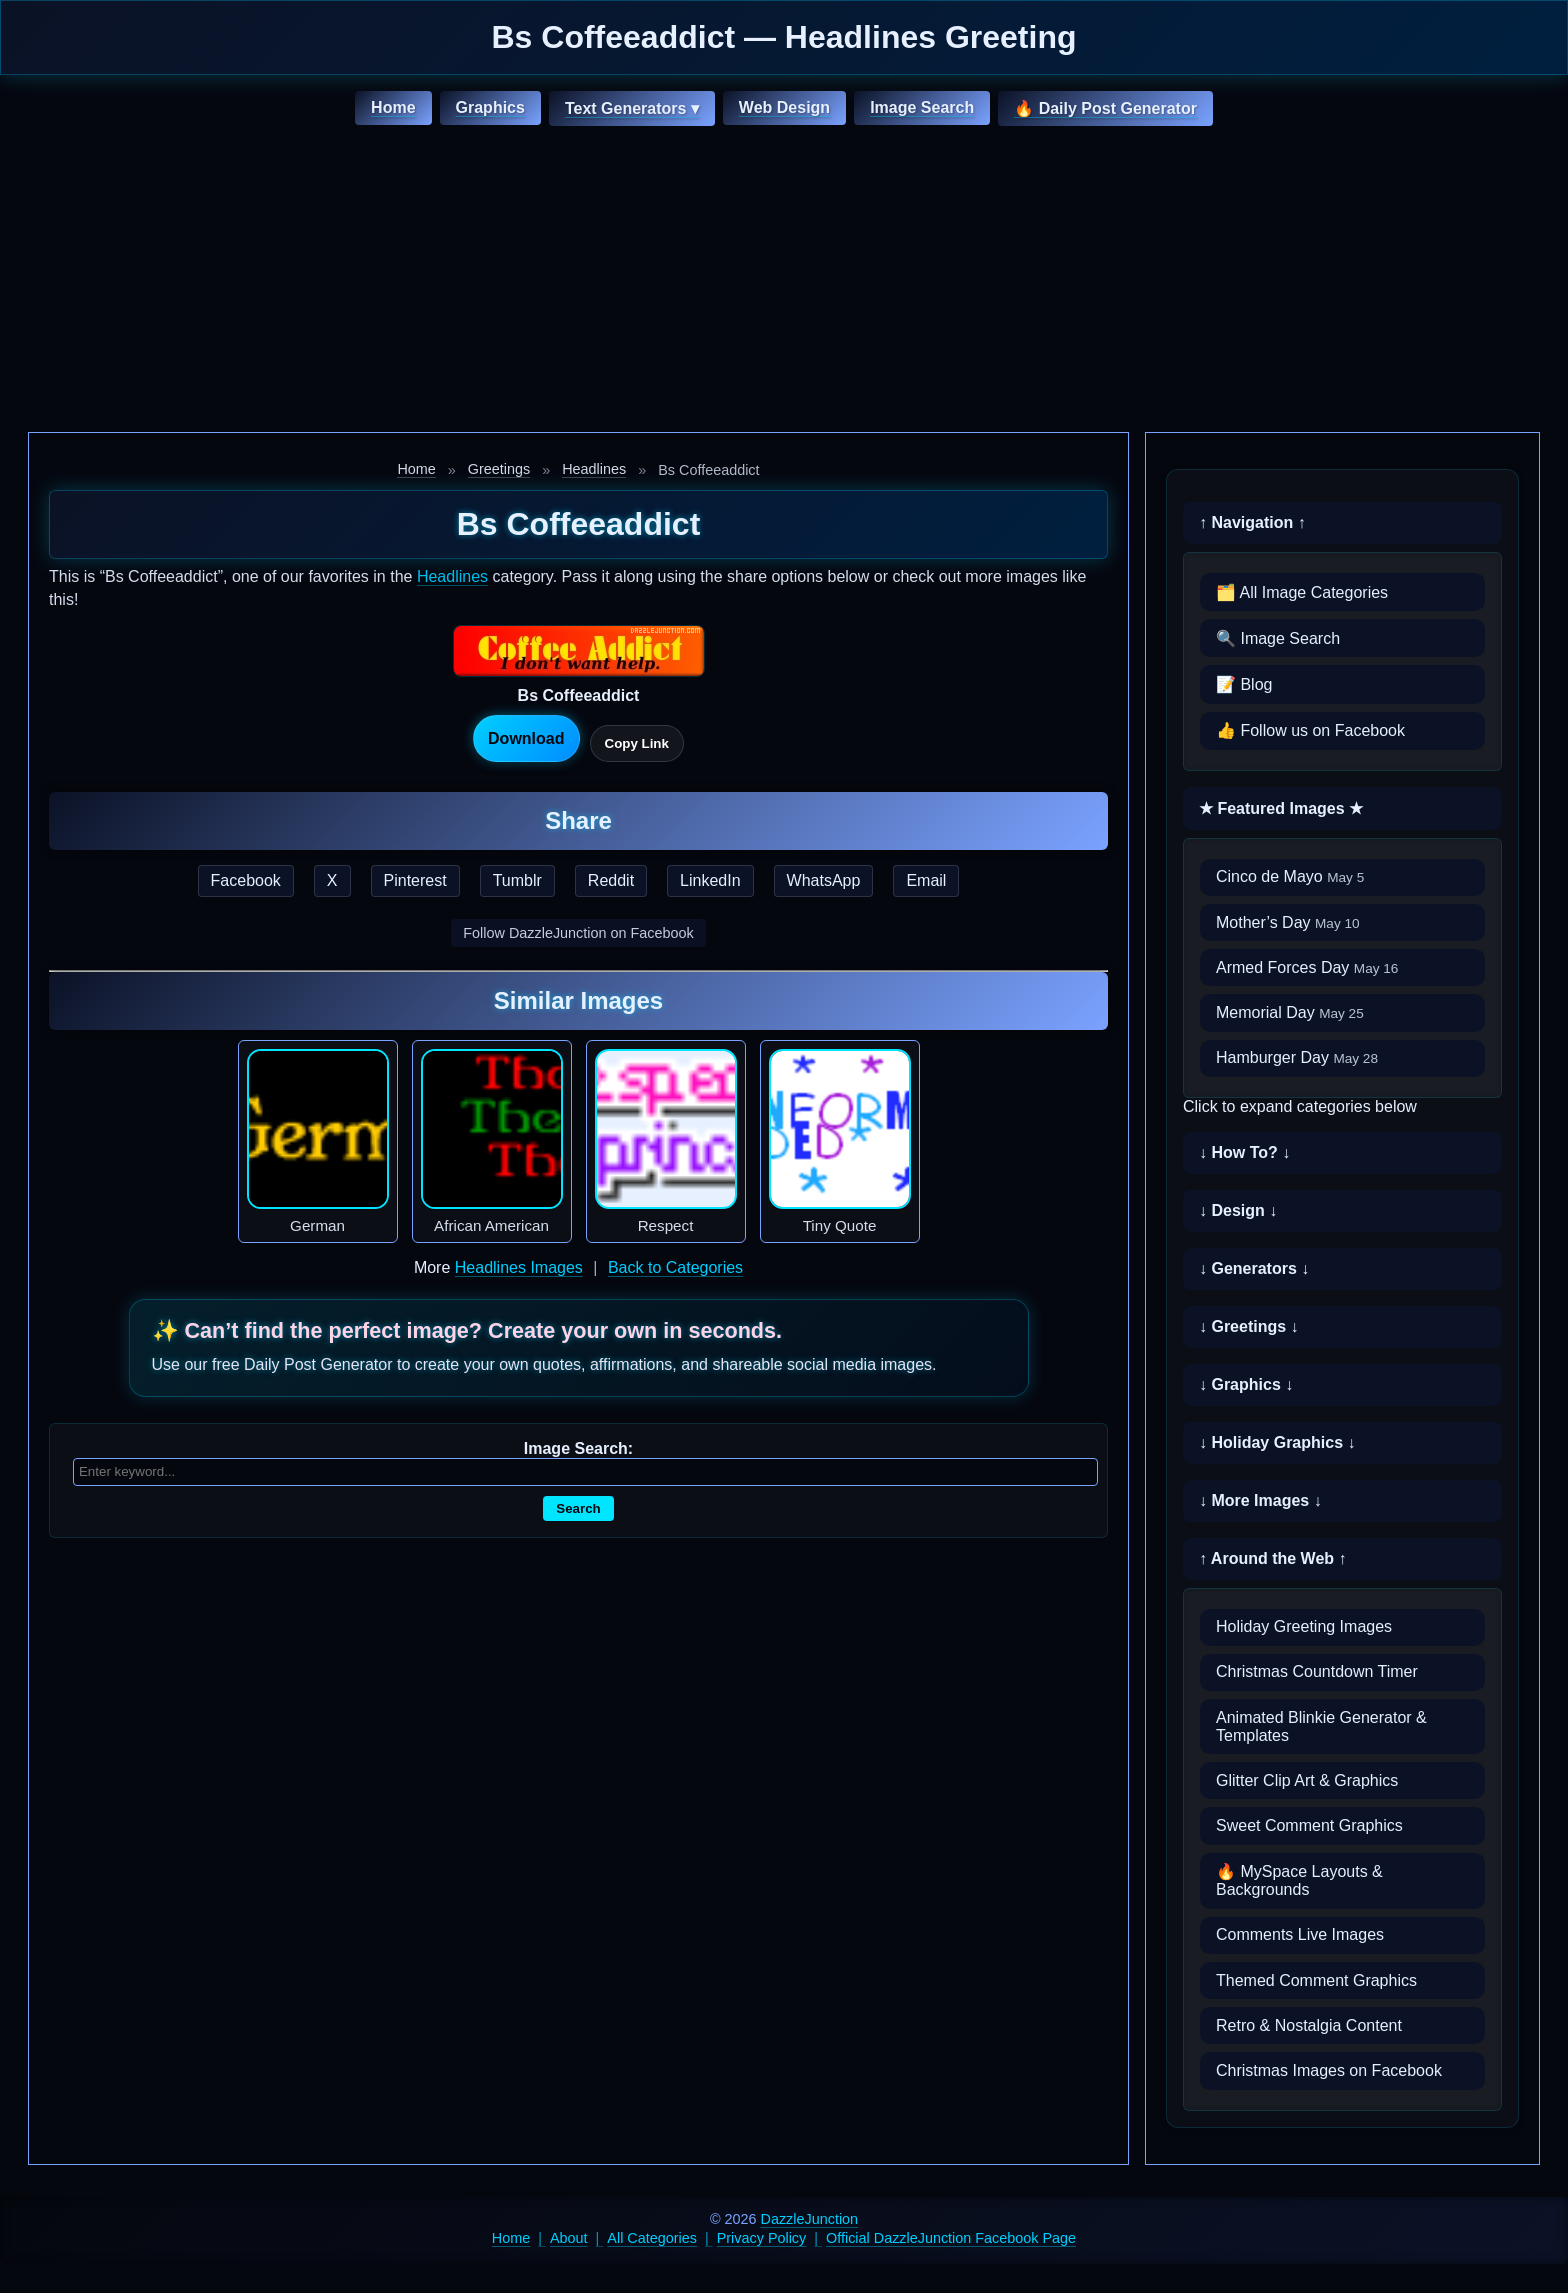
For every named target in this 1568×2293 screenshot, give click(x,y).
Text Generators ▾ (632, 108)
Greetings (499, 469)
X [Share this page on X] (332, 880)
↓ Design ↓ (1238, 1210)
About (569, 2238)
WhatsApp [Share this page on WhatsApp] (824, 880)
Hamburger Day (1297, 1057)
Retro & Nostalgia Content (1309, 2025)
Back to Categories (675, 1267)
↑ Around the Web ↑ (1273, 1558)
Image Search (922, 107)
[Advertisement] (784, 282)
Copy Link (637, 743)
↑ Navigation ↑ (1252, 522)
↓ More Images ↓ (1260, 1500)
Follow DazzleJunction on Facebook (578, 933)
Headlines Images (519, 1267)
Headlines (594, 469)
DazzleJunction (810, 2219)
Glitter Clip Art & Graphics (1307, 1780)
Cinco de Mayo (1290, 876)
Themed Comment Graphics (1316, 1980)
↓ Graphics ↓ (1246, 1384)
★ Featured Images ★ (1281, 808)
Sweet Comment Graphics (1309, 1825)
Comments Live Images (1300, 1934)
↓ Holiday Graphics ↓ (1277, 1442)
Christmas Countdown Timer (1317, 1671)
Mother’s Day (1288, 922)
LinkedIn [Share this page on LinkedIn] (710, 880)
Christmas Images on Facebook (1329, 2070)
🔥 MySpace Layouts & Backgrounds (1299, 1880)
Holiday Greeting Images (1304, 1626)
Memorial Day (1290, 1012)
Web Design (784, 107)
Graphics (490, 107)
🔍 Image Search (1278, 638)
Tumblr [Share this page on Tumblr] (517, 880)
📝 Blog (1244, 684)
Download (526, 738)
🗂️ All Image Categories (1302, 592)
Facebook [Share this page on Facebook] (246, 880)
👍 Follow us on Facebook (1310, 730)
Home (393, 107)
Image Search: (578, 1448)
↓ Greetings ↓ (1249, 1326)
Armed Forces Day (1307, 967)
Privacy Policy (762, 2238)
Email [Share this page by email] (926, 880)
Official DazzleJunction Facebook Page (951, 2238)
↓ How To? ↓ (1244, 1152)
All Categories (652, 2238)
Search (578, 1508)
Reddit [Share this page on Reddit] (611, 880)
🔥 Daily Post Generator (1105, 108)
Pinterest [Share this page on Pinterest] (415, 880)
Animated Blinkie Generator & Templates (1321, 1726)
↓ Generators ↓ (1254, 1268)
